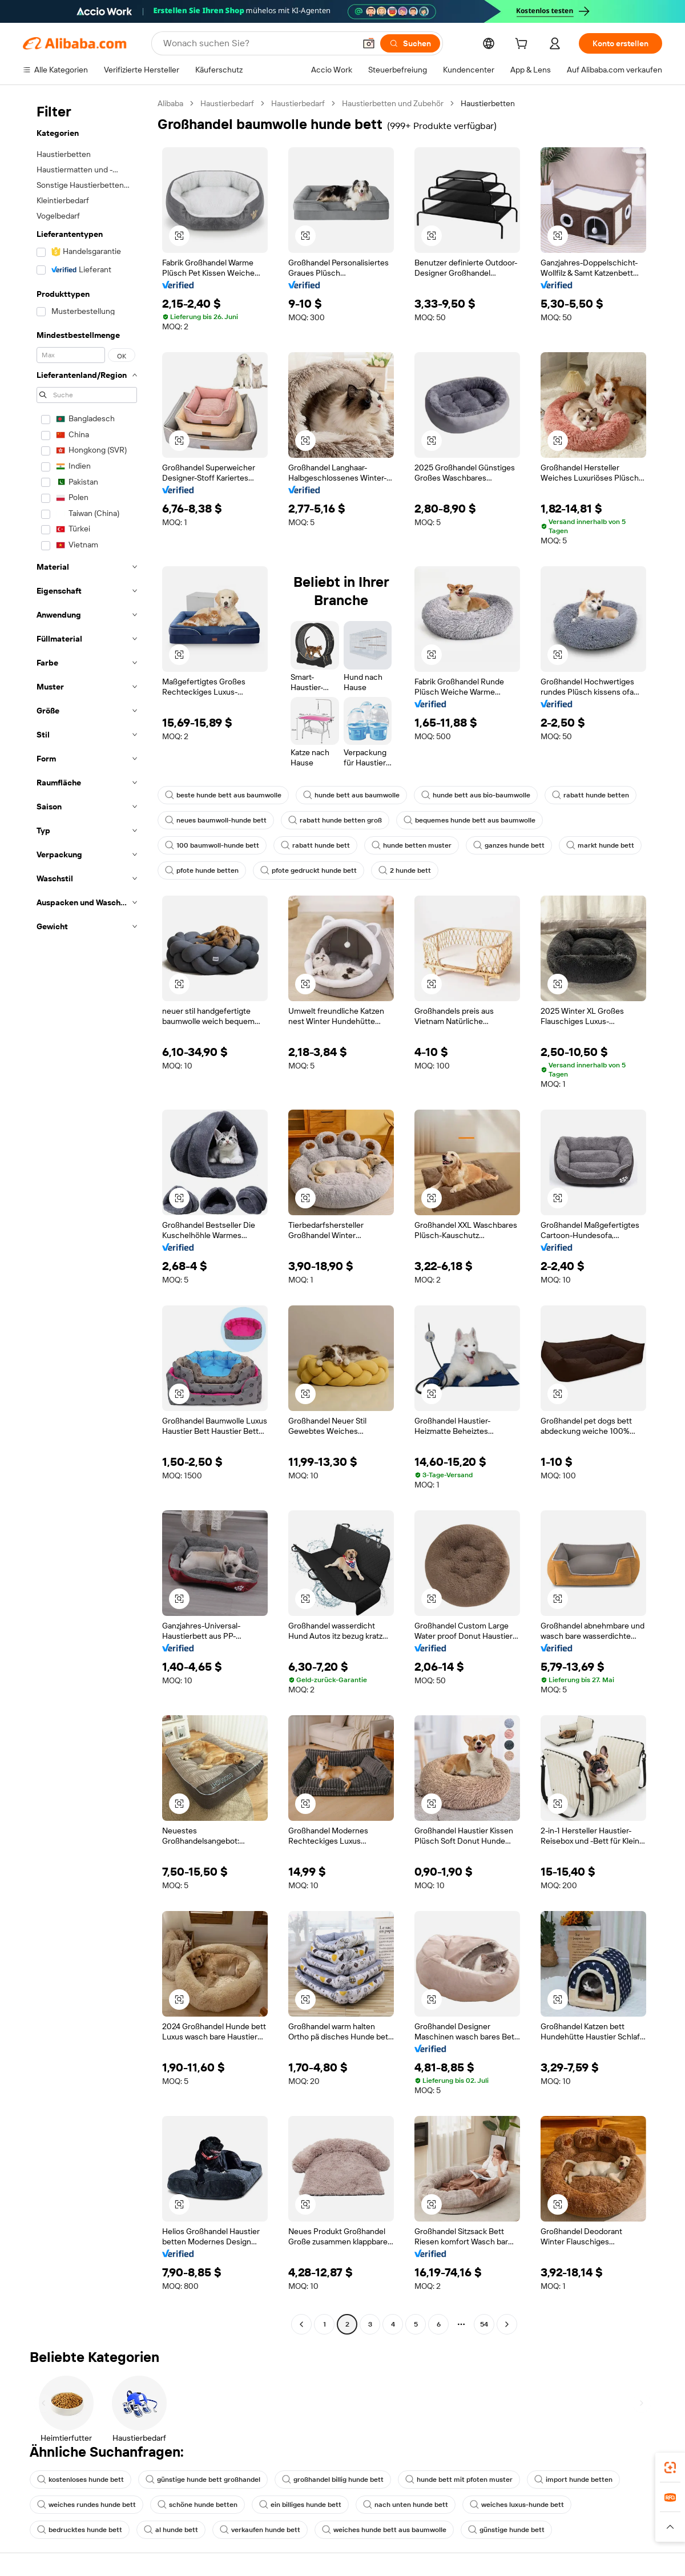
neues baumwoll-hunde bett (216, 820)
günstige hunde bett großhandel (203, 2479)
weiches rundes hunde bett (86, 2504)
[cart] (523, 45)
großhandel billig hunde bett (333, 2479)
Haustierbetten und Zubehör (393, 103)
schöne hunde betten (197, 2504)
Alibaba (170, 103)
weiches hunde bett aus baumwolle (384, 2529)
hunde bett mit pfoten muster (459, 2479)
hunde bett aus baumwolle (351, 795)
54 (484, 2324)
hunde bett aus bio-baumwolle (475, 795)
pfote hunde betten (202, 870)
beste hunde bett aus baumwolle (223, 795)
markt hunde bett (600, 845)
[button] (369, 43)
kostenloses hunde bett (80, 2479)
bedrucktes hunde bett (79, 2529)
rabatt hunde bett (315, 845)
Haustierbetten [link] (488, 103)
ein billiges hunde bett (300, 2504)
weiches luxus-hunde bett (517, 2504)
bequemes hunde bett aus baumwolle (469, 820)
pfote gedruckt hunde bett (308, 870)
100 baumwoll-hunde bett (212, 845)
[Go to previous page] (301, 2324)
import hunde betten (573, 2479)
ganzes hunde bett (509, 845)
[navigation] (87, 1215)
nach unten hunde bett (405, 2504)
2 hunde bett (404, 870)
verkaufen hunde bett (260, 2529)
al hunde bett (171, 2529)
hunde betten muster (412, 845)
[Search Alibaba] (258, 43)
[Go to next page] (507, 2324)
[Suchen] (410, 43)
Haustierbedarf (227, 103)
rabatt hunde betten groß (335, 820)
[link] (670, 2467)
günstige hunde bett (506, 2529)
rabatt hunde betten (590, 795)
